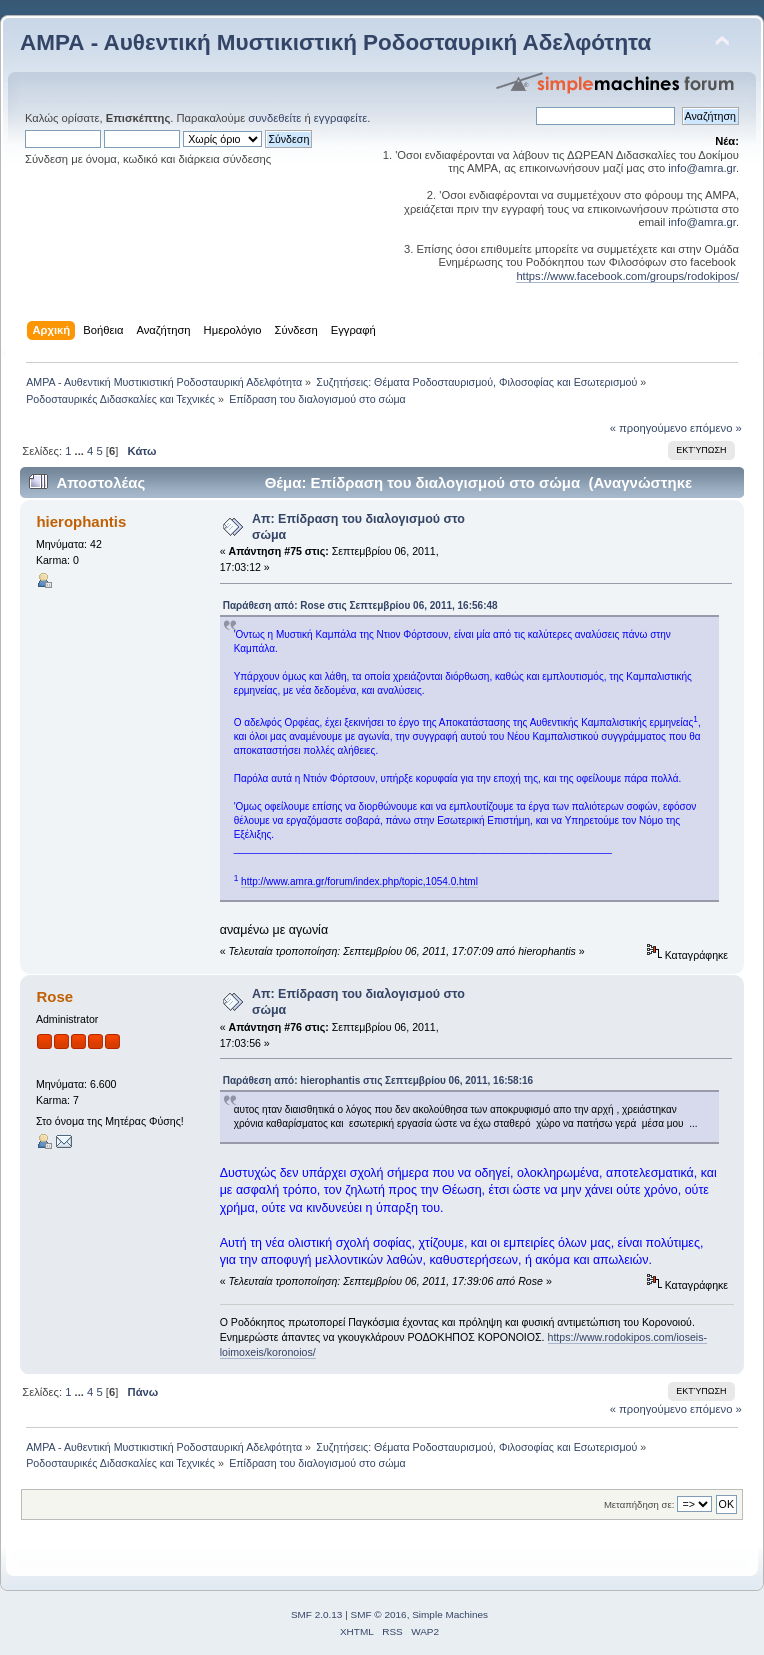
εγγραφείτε (340, 118)
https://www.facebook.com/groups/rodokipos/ (627, 276)
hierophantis (81, 521)
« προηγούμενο (648, 428)
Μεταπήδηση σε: (639, 1504)
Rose (54, 996)
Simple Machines (450, 1614)
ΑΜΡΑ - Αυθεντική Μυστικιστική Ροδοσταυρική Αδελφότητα (335, 42)
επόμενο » (716, 428)
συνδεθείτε (274, 118)
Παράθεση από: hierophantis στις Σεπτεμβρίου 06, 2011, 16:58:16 (378, 1080)
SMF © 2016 (379, 1614)
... (81, 451)
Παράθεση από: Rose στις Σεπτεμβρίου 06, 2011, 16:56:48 (360, 605)
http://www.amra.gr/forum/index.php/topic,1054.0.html (359, 881)
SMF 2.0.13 (317, 1614)
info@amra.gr (702, 168)
